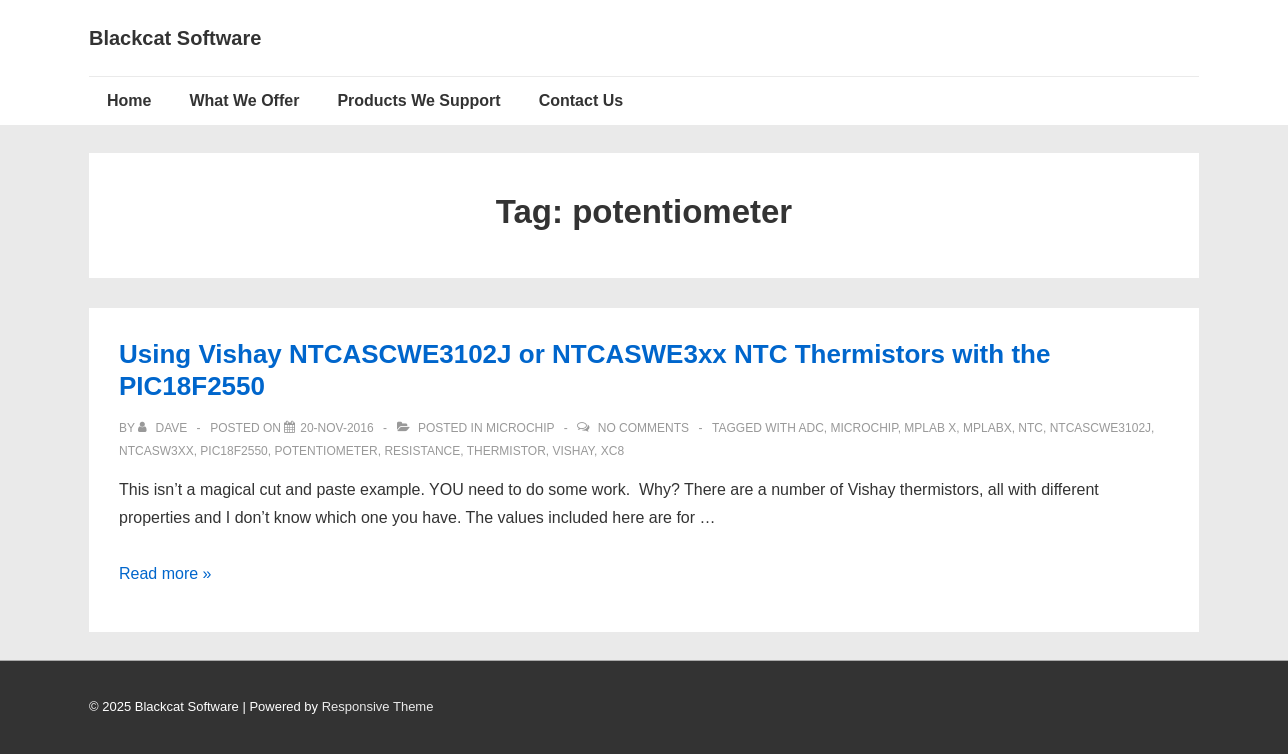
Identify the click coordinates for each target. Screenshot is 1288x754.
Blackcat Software (175, 38)
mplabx (987, 428)
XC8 (612, 451)
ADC (810, 428)
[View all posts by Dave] (164, 428)
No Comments (643, 428)
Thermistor (506, 451)
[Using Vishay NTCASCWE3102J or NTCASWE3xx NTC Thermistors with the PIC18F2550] (336, 428)
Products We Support (418, 100)
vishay (573, 451)
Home (129, 100)
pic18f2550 (233, 451)
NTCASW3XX (156, 451)
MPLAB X (930, 428)
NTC (1030, 428)
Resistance (422, 451)
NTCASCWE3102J (1100, 428)
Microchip (520, 428)
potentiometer (325, 451)
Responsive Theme (378, 706)
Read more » (165, 573)
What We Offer (244, 100)
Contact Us (581, 100)
